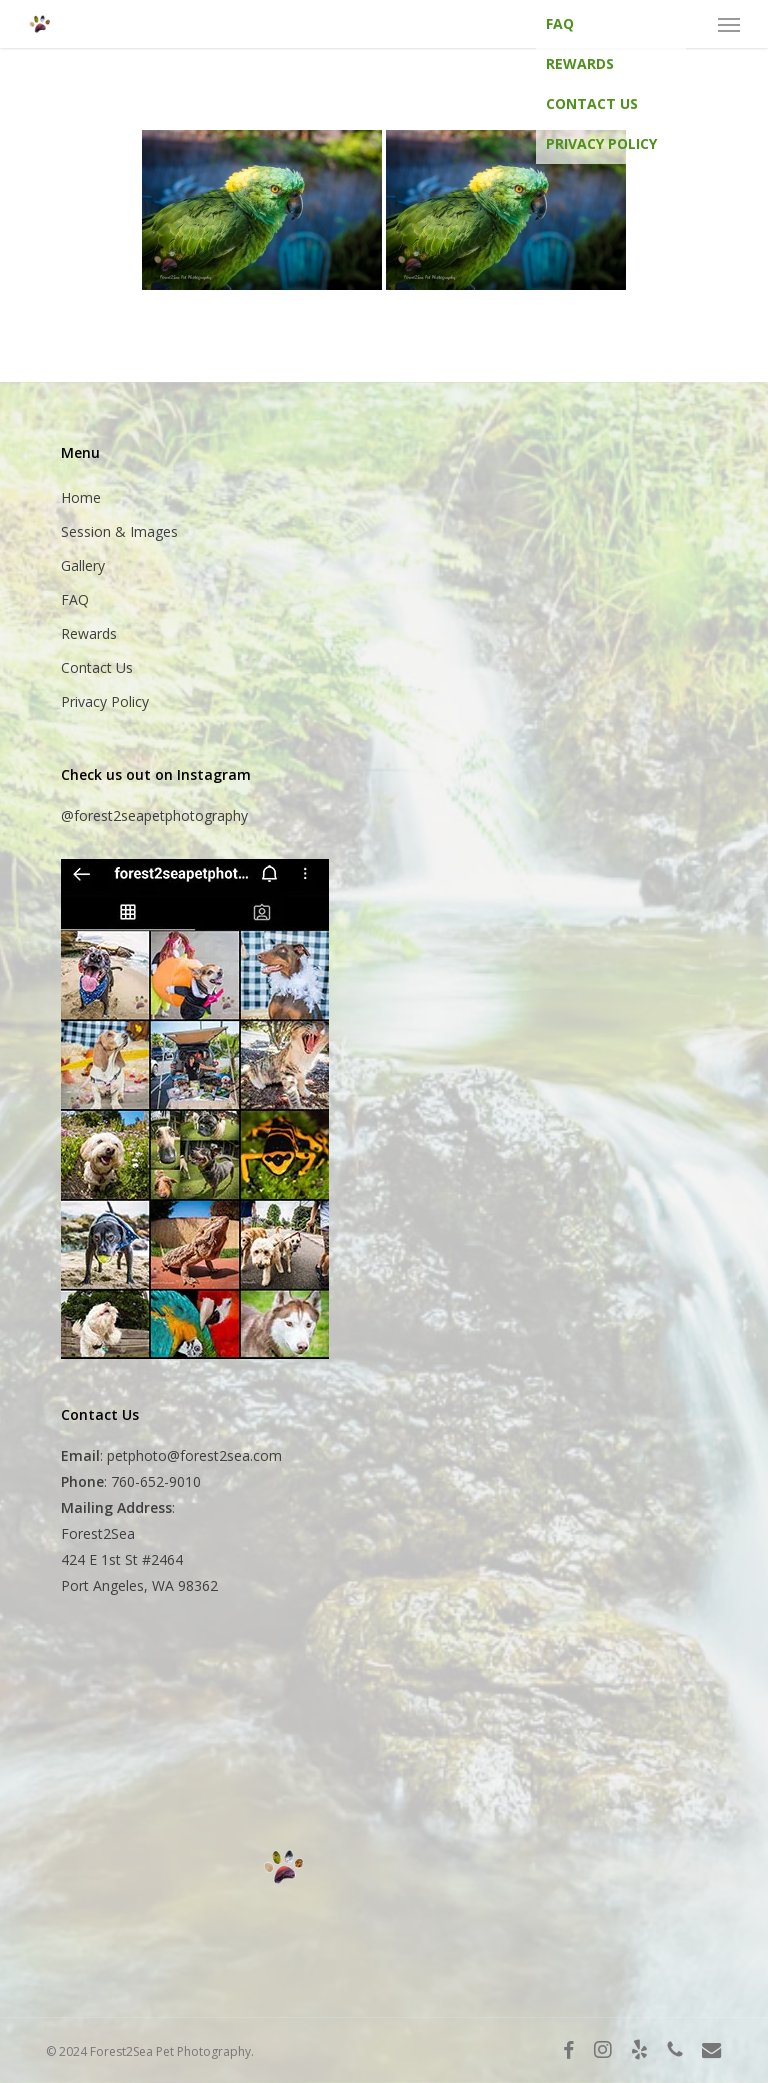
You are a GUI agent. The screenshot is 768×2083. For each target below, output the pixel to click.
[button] (729, 24)
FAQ (560, 23)
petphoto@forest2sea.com (194, 1455)
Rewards (580, 63)
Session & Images (119, 531)
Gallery (83, 565)
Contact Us (592, 103)
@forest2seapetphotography (154, 815)
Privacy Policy (601, 143)
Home (81, 497)
